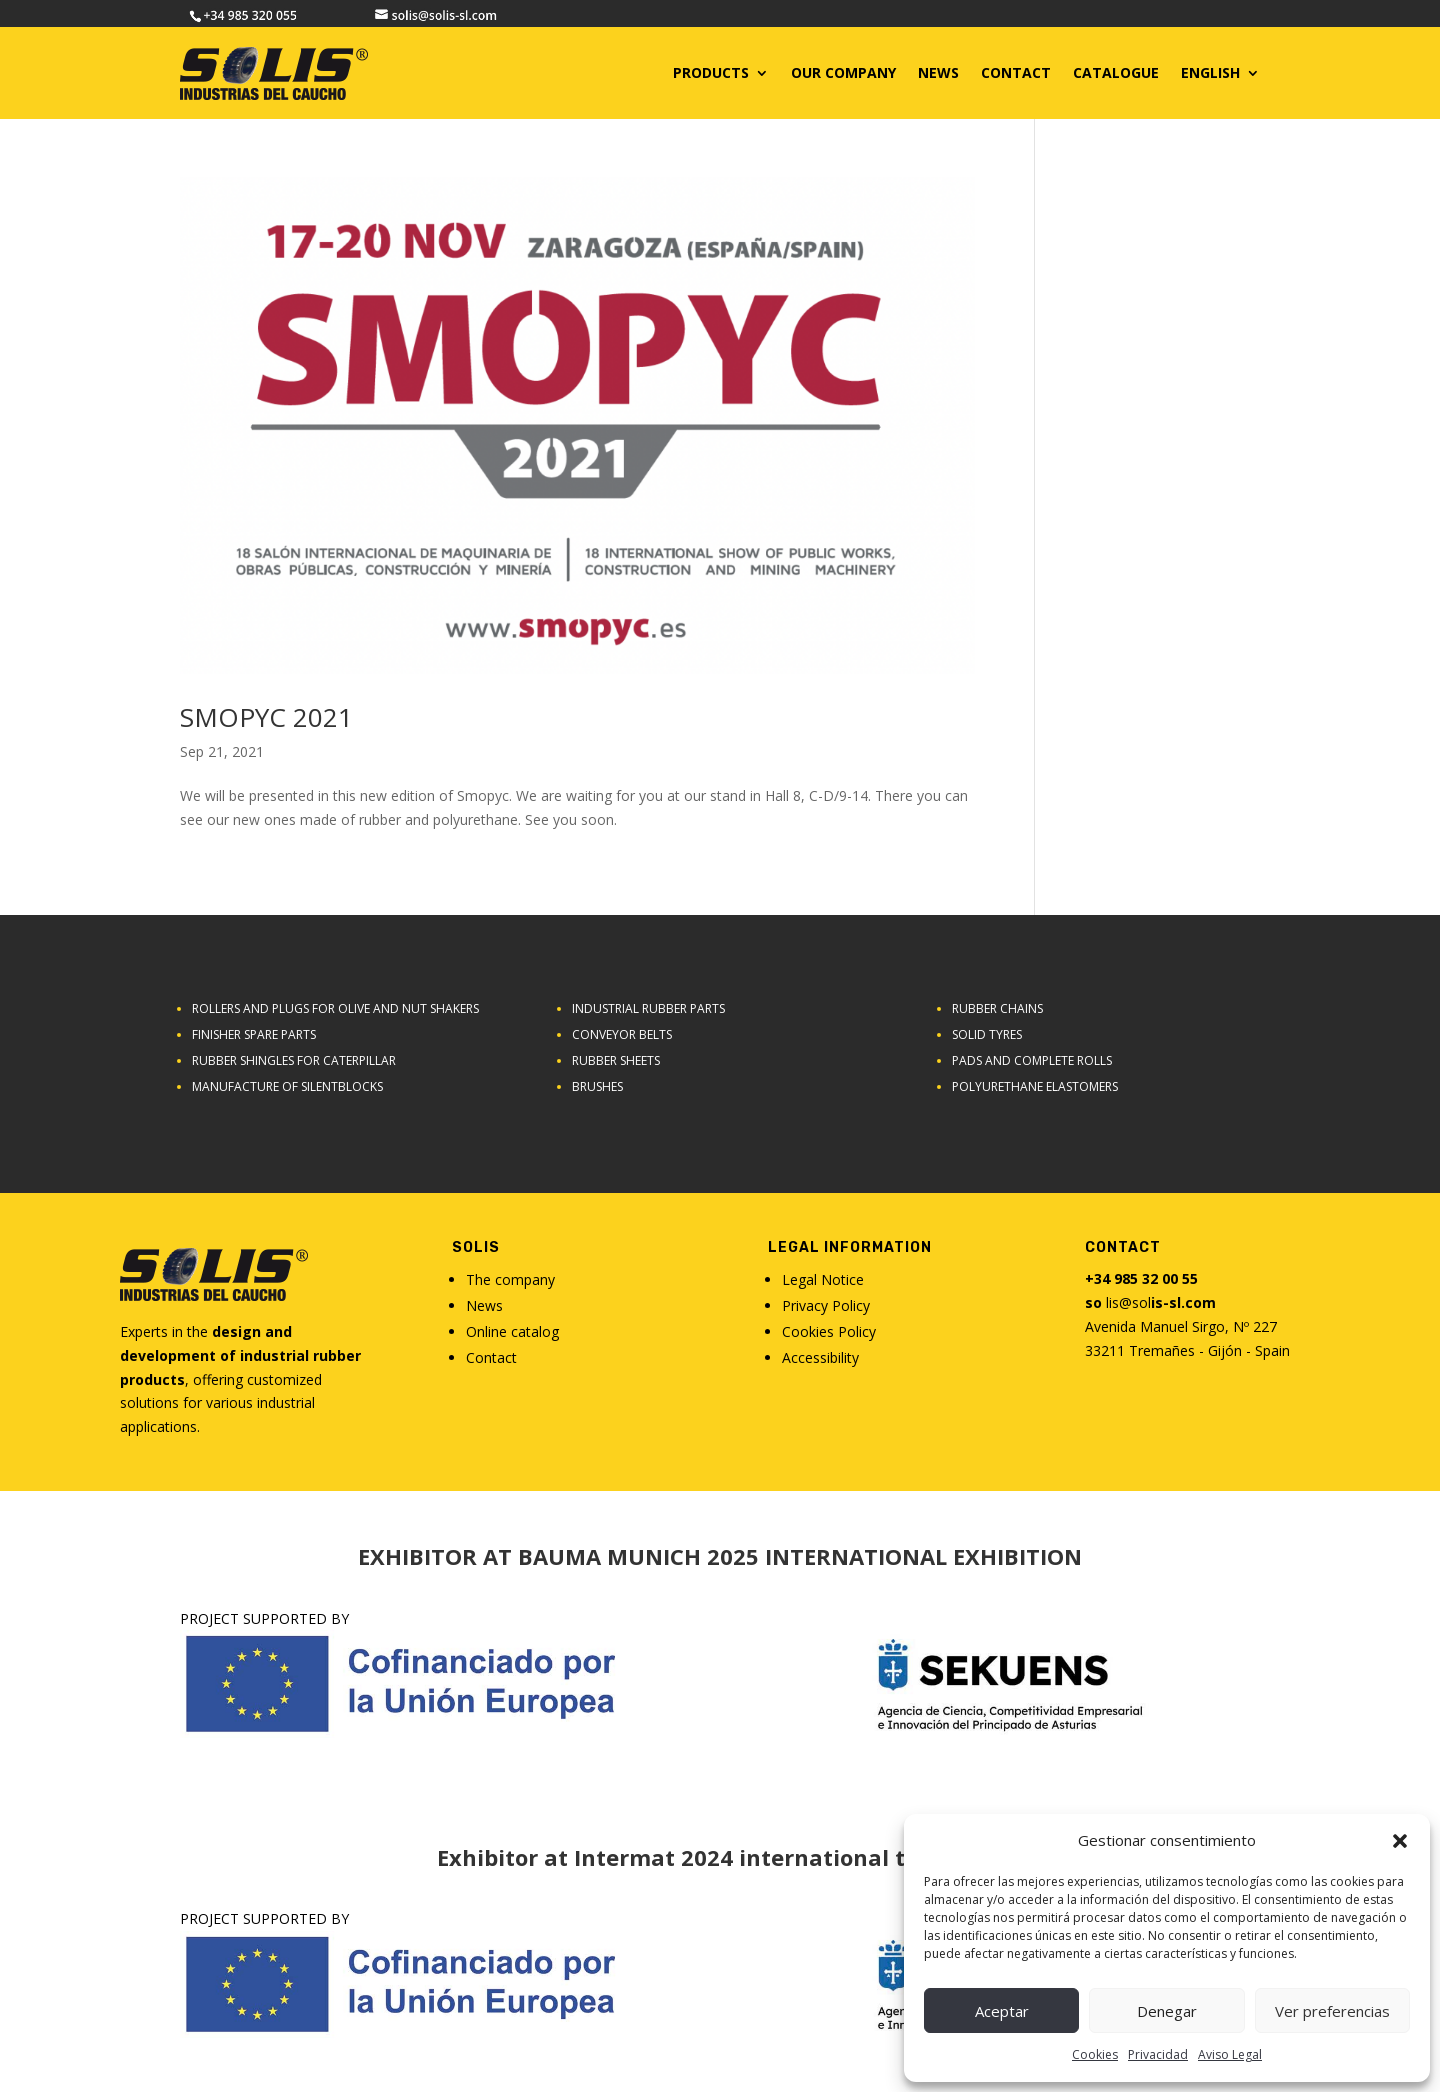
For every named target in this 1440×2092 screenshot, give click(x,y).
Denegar (1167, 2011)
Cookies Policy (829, 1331)
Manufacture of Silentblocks (287, 1086)
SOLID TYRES (987, 1034)
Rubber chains (997, 1008)
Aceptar (1002, 2011)
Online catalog (512, 1331)
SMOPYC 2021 (266, 717)
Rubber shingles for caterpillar (294, 1060)
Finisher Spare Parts (254, 1034)
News (938, 72)
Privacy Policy (826, 1305)
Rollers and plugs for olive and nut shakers (335, 1008)
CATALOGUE (1116, 72)
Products (711, 72)
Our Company (843, 72)
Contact (491, 1357)
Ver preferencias (1332, 2011)
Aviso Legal (1230, 2054)
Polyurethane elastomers (1035, 1086)
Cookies (1095, 2054)
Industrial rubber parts (648, 1008)
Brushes (597, 1086)
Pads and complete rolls (1032, 1060)
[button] (1400, 1841)
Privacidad (1158, 2054)
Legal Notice (823, 1279)
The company (510, 1279)
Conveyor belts (622, 1034)
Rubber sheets (616, 1060)
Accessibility (820, 1357)
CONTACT (1016, 72)
